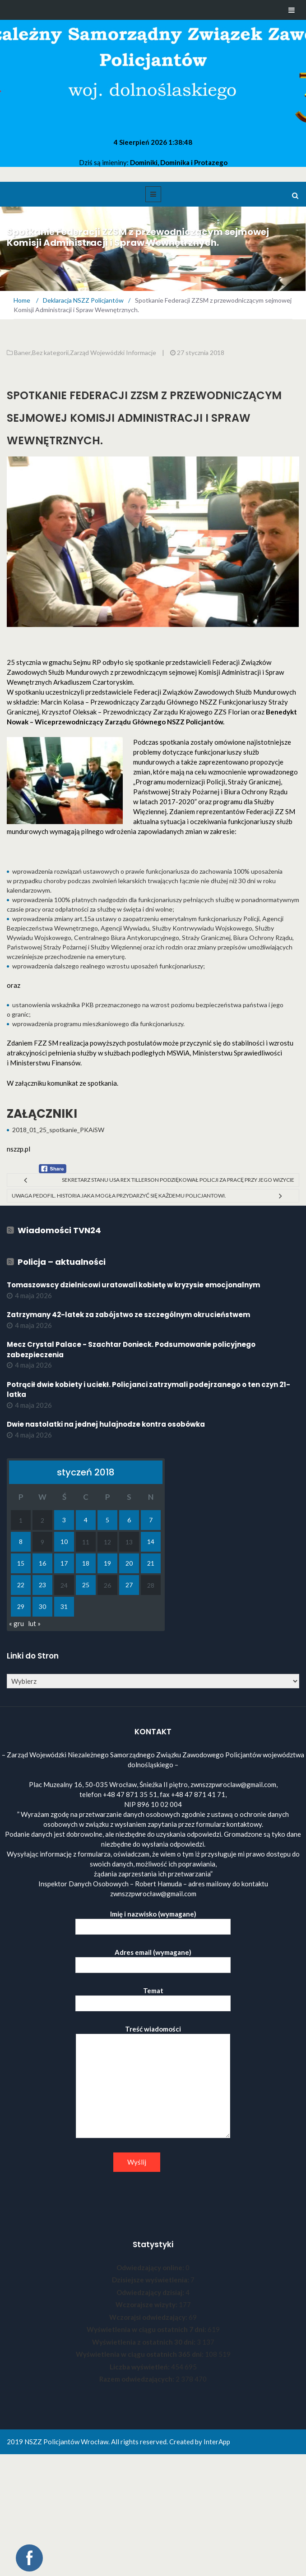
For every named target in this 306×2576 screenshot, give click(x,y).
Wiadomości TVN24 (59, 1230)
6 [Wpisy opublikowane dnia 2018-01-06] (129, 1520)
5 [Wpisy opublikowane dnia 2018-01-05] (107, 1520)
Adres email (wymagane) (153, 1958)
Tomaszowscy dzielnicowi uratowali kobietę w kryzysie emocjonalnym (133, 1285)
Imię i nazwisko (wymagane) (153, 1920)
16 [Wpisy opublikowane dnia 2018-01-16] (42, 1563)
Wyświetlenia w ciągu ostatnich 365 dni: (140, 2354)
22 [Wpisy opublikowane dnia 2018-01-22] (20, 1585)
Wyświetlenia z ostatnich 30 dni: (144, 2342)
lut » (34, 1623)
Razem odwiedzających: (137, 2379)
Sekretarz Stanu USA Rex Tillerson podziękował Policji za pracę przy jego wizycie (178, 1179)
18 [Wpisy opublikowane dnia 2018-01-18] (85, 1563)
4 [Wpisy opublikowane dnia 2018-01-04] (86, 1520)
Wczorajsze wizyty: (147, 2304)
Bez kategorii (50, 352)
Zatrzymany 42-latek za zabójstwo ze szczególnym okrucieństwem (128, 1314)
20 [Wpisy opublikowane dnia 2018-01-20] (129, 1563)
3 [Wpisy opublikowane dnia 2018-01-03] (64, 1520)
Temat (153, 1997)
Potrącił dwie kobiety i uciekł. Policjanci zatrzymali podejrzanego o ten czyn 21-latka (148, 1390)
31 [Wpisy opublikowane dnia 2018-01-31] (64, 1606)
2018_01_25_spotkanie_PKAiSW (58, 1130)
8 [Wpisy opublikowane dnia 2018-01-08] (21, 1541)
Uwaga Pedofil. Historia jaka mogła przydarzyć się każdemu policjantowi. (119, 1195)
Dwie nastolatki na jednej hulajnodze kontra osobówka (106, 1424)
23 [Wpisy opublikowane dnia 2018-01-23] (42, 1585)
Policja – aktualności (62, 1261)
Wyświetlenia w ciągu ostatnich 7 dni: (147, 2329)
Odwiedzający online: (150, 2267)
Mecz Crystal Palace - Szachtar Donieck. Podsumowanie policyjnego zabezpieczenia (131, 1349)
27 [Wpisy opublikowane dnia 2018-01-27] (129, 1585)
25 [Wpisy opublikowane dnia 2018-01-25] (85, 1585)
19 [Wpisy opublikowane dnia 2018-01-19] (107, 1563)
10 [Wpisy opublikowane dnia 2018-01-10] (64, 1541)
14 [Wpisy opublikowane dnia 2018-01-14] (150, 1541)
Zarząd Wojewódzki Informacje (113, 352)
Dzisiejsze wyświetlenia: (151, 2280)
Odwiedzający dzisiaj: (150, 2292)
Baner (22, 352)
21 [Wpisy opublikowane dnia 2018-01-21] (150, 1563)
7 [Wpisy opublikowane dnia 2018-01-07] (151, 1520)
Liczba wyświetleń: (140, 2367)
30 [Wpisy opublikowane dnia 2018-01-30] (42, 1606)
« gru (16, 1623)
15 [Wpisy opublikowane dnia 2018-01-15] (20, 1563)
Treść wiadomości (153, 2082)
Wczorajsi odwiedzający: (149, 2317)
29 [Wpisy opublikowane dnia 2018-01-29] (20, 1606)
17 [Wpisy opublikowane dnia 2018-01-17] (64, 1563)
